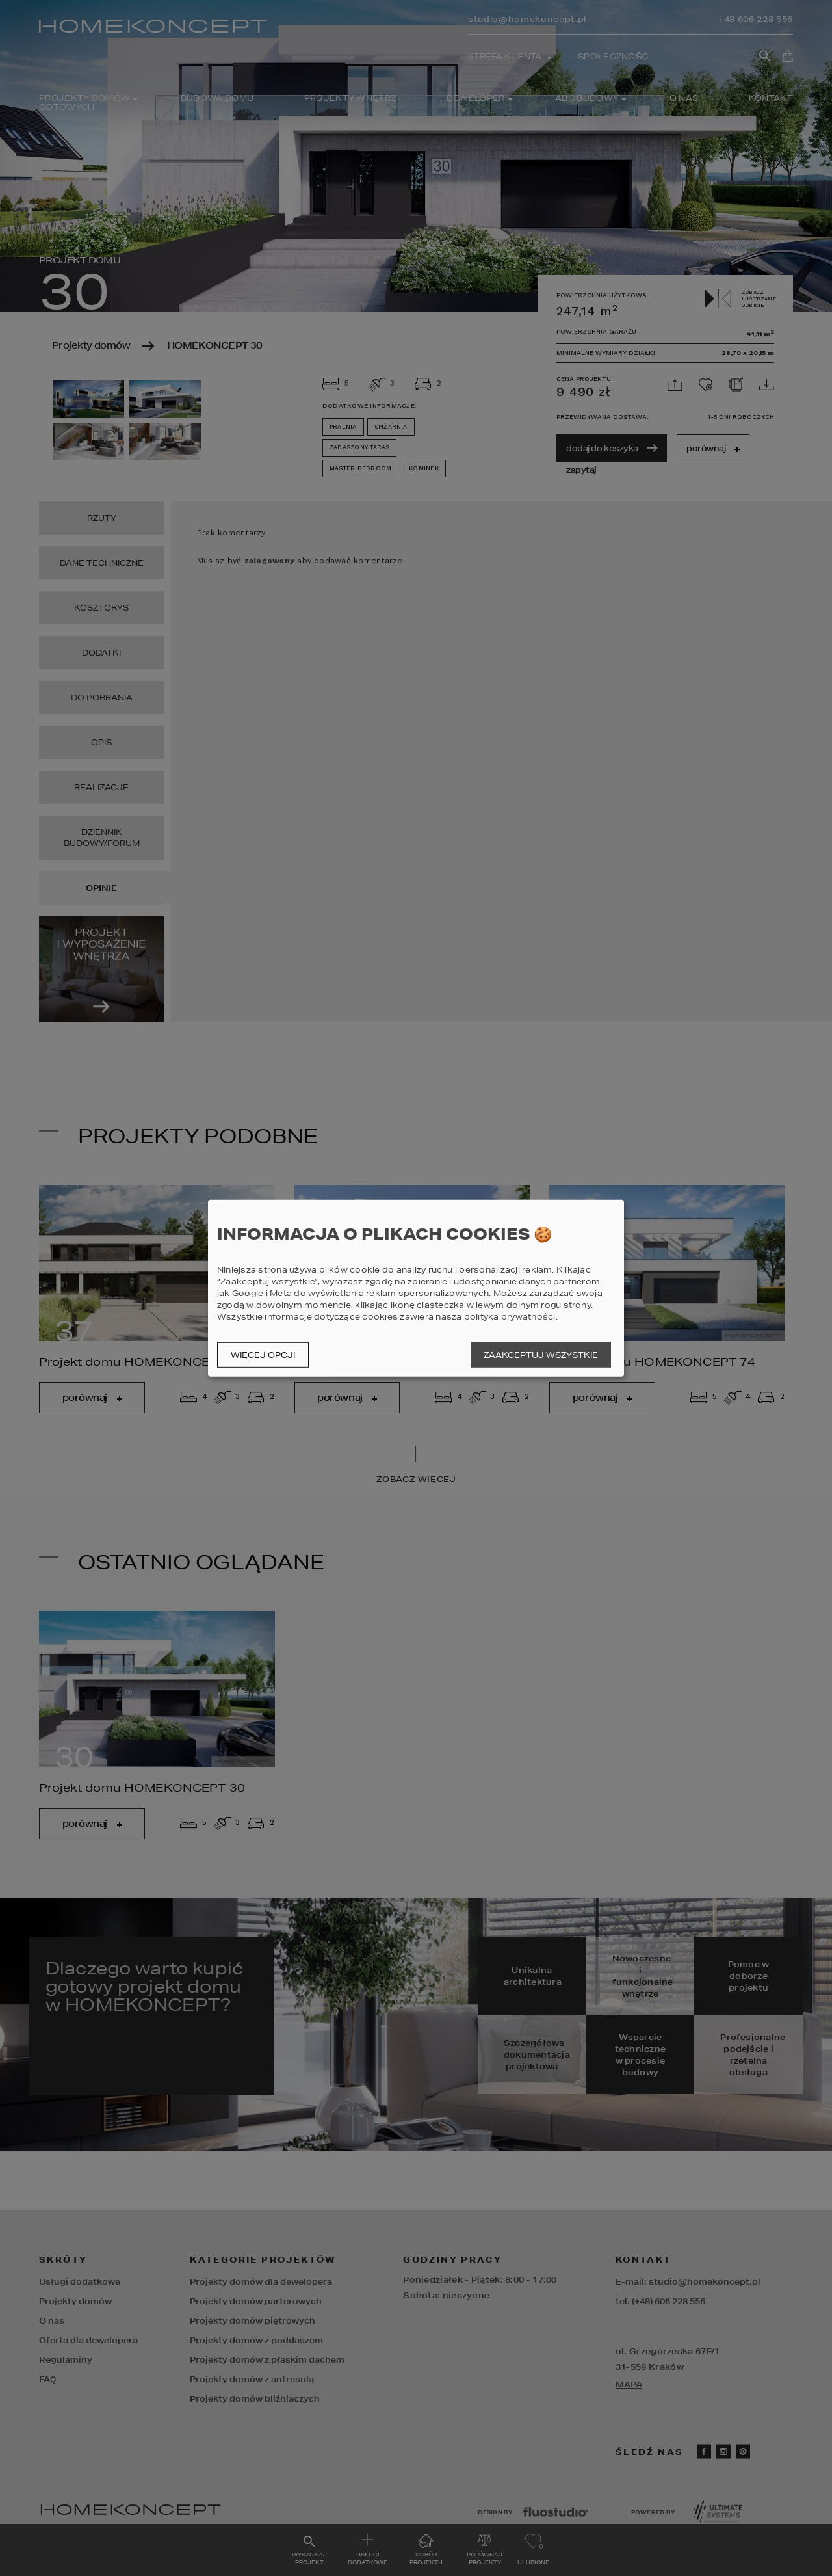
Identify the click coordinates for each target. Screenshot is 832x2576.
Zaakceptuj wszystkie (541, 1355)
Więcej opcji (263, 1355)
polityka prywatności (510, 1316)
